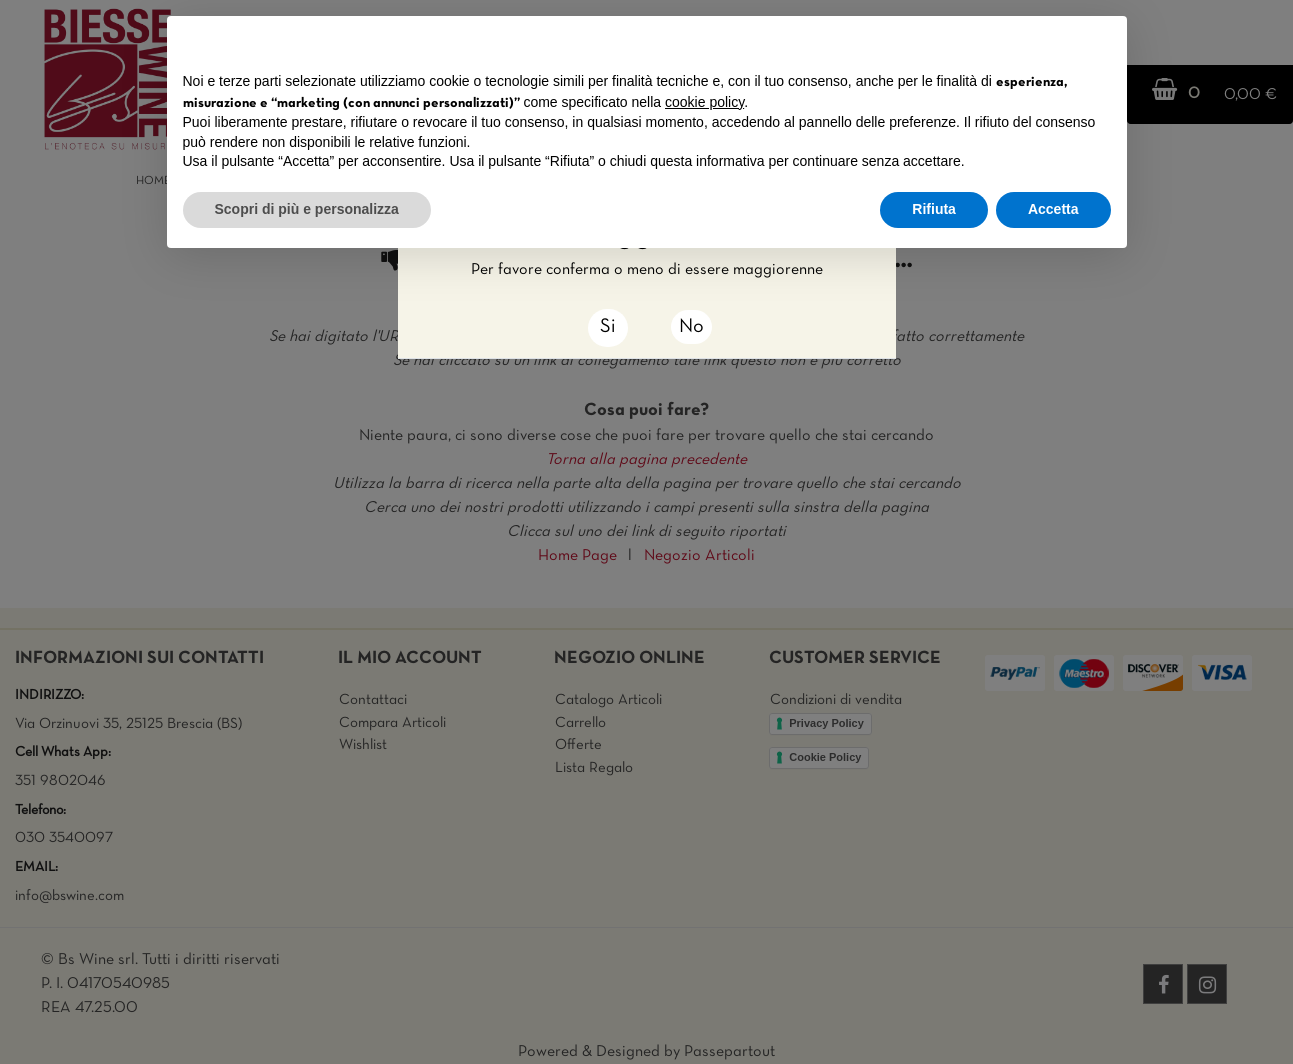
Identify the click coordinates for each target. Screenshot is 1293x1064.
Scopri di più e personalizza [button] (307, 209)
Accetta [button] (1053, 209)
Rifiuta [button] (934, 209)
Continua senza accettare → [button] (1017, 41)
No (691, 327)
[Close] (608, 328)
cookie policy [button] (704, 102)
